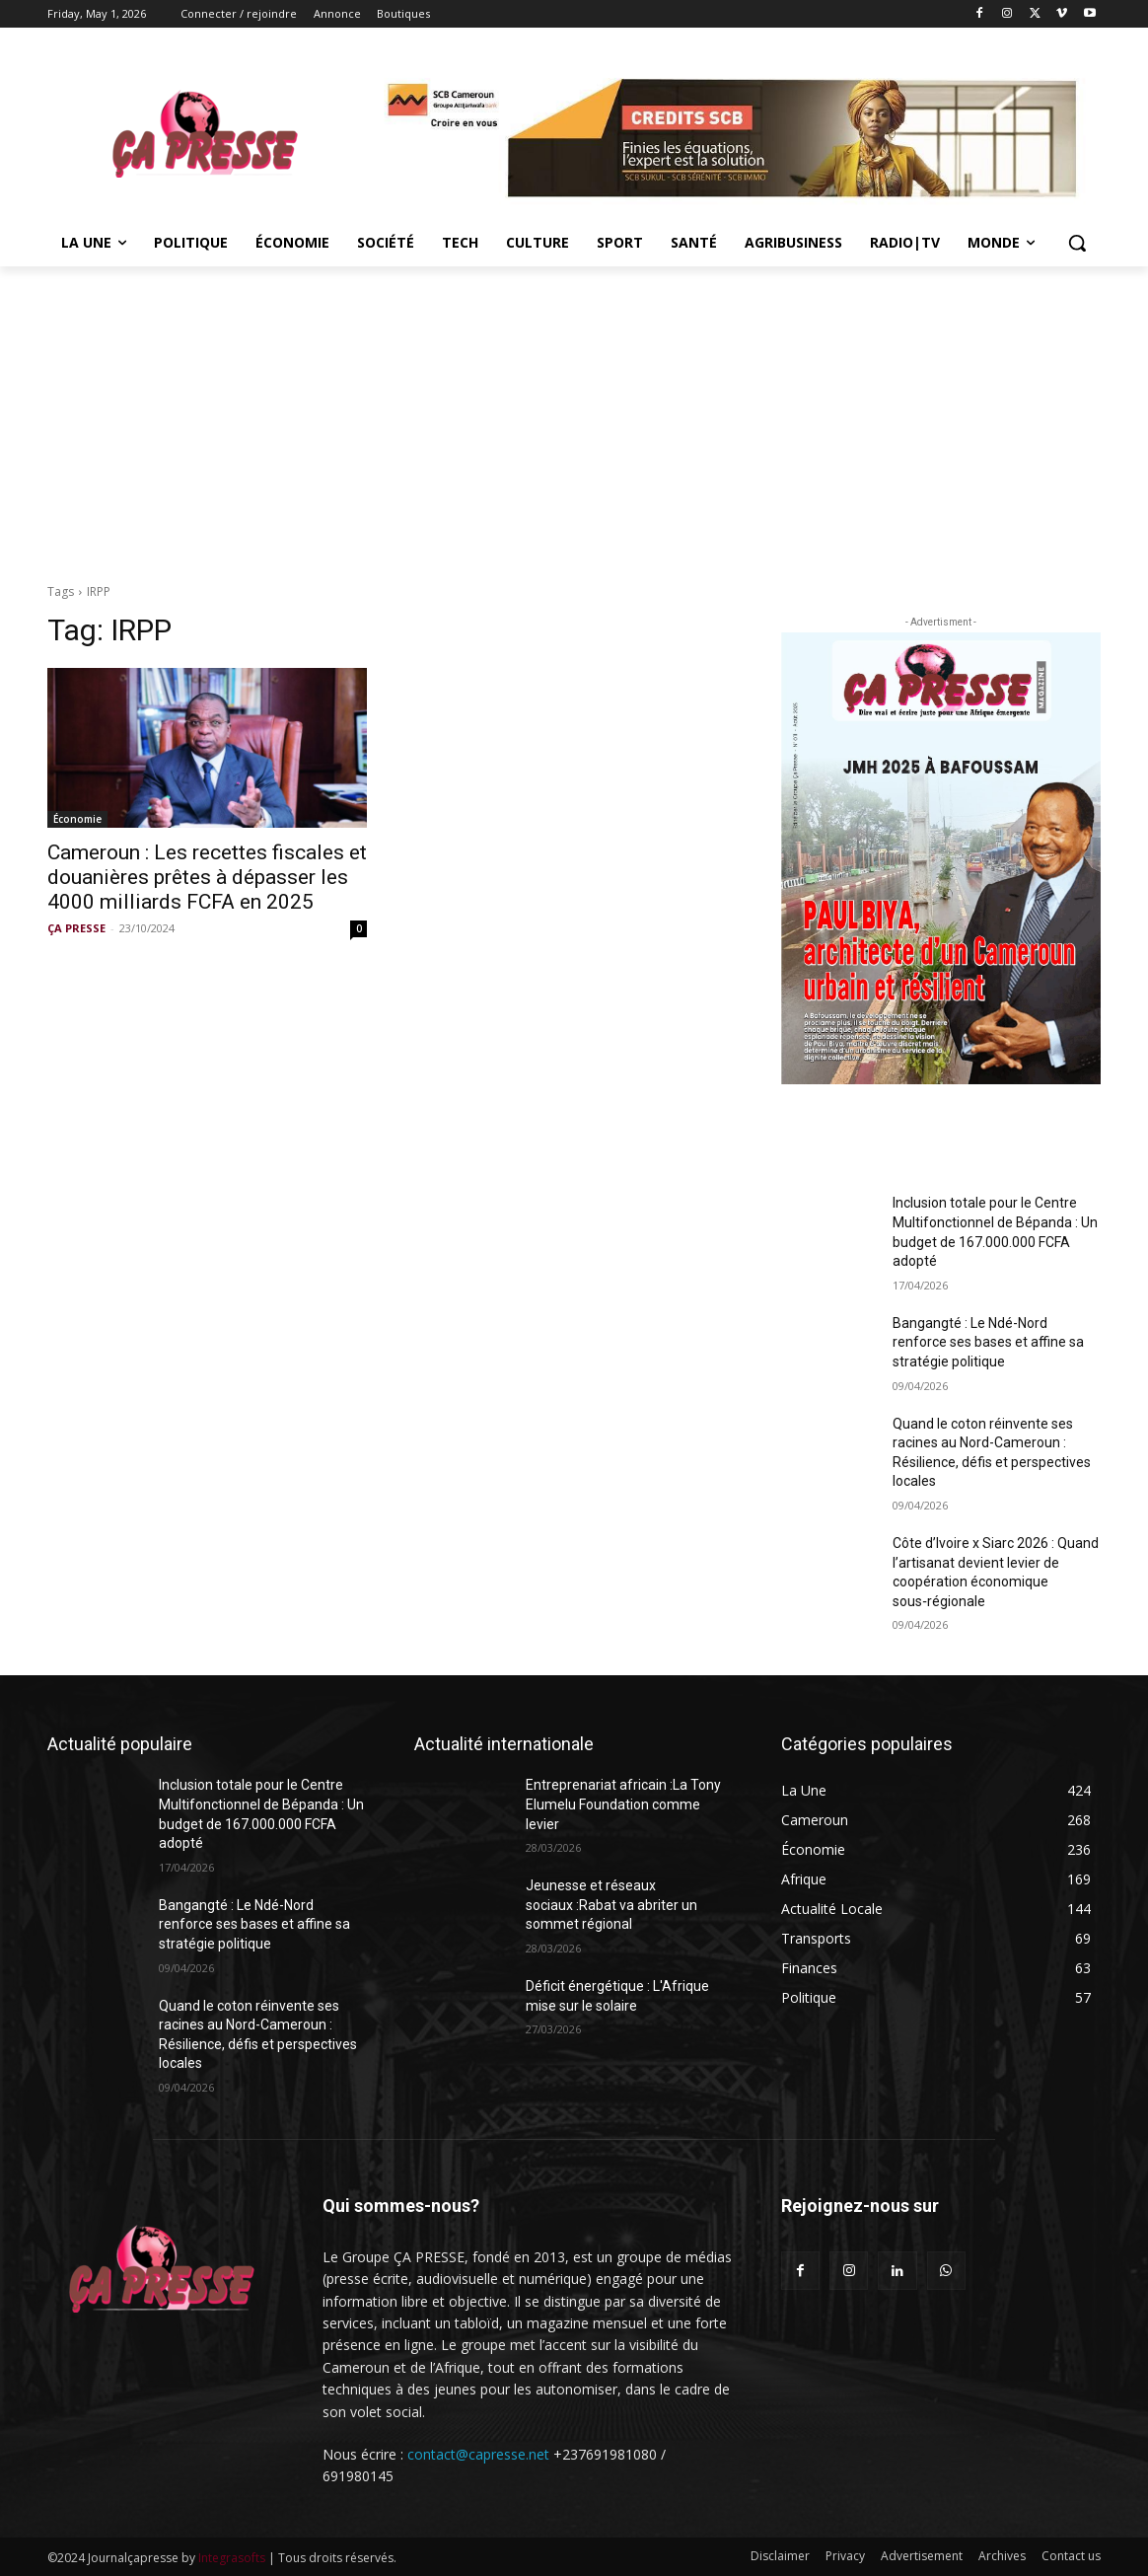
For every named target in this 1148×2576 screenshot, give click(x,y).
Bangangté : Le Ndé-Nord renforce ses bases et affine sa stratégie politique (988, 1342)
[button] (1077, 242)
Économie (77, 819)
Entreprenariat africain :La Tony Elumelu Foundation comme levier (623, 1804)
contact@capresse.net (478, 2454)
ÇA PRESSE (76, 927)
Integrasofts (231, 2557)
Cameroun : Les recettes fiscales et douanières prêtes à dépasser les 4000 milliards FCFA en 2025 (207, 877)
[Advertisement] (574, 414)
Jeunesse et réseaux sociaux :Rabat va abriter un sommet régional (611, 1904)
